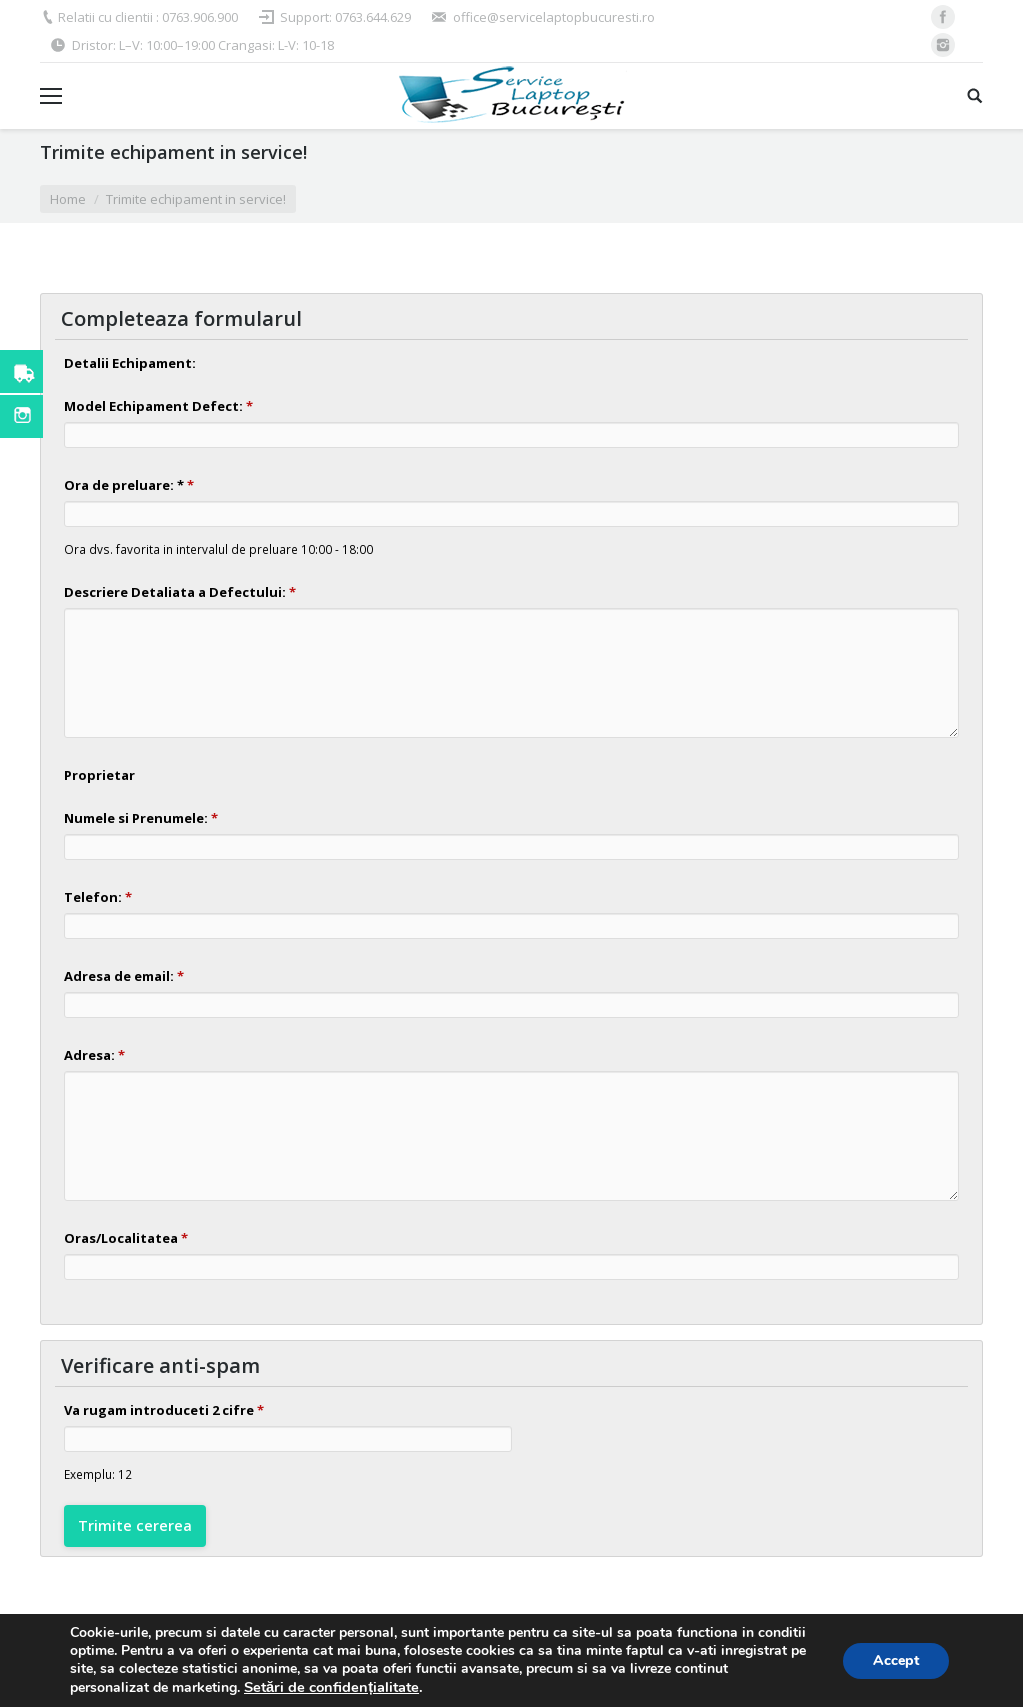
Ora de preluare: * (129, 485)
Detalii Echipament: (130, 363)
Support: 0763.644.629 (345, 17)
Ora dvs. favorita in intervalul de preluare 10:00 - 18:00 (218, 549)
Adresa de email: (124, 976)
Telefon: (98, 897)
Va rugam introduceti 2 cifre (164, 1410)
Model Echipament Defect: (158, 406)
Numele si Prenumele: (141, 818)
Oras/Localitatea (126, 1238)
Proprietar (99, 775)
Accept (896, 1660)
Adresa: (94, 1055)
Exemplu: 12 (98, 1474)
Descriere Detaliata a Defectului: (180, 592)
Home (68, 199)
